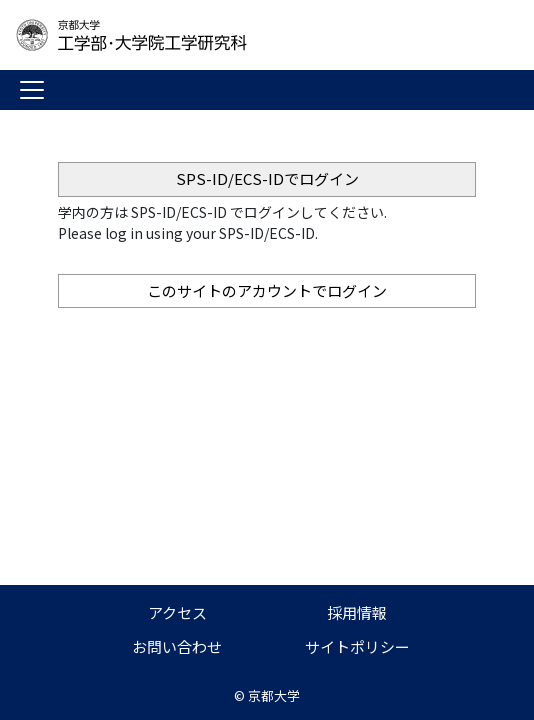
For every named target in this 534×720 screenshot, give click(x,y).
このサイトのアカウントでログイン (267, 290)
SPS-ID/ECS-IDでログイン (267, 178)
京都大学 (274, 695)
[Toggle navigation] (32, 90)
